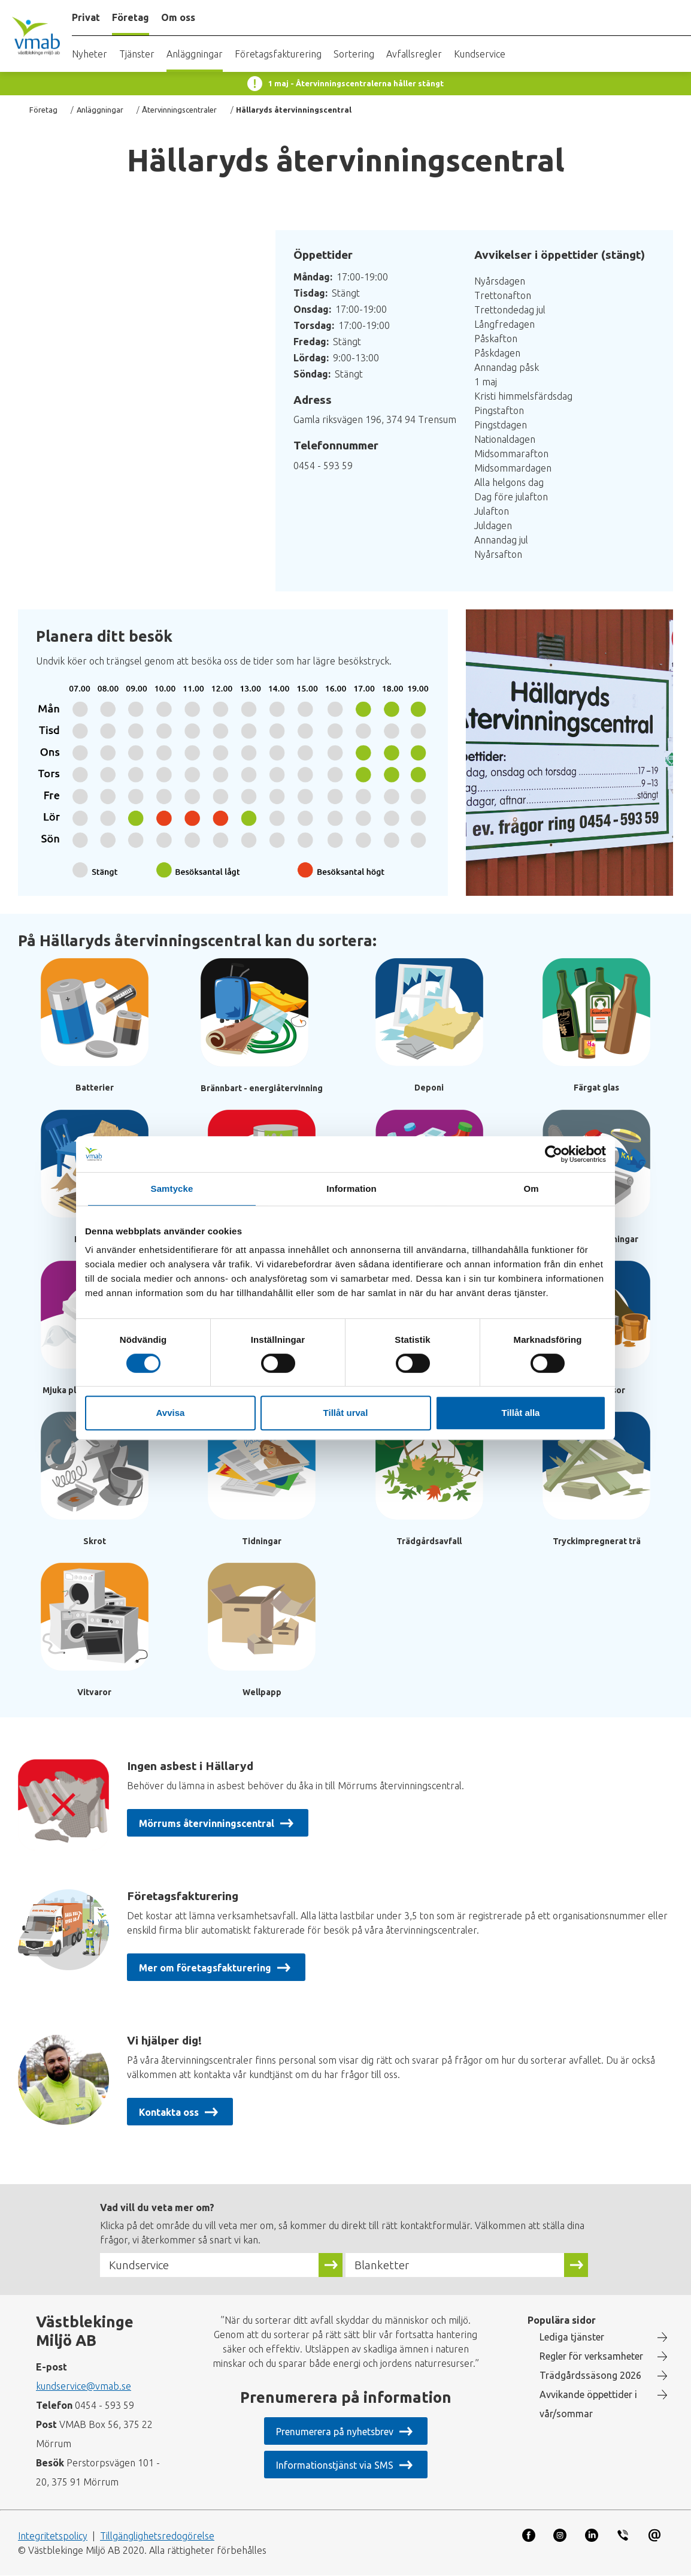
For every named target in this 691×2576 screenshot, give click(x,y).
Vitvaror (94, 1692)
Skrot (94, 1541)
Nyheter (89, 54)
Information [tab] (351, 1188)
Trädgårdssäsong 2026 (590, 2375)
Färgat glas (596, 1087)
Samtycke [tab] (172, 1188)
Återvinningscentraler (179, 109)
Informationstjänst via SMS (334, 2465)
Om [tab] (530, 1188)
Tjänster (136, 54)
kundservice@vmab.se (83, 2386)
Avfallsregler (414, 54)
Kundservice (479, 54)
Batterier (94, 1087)
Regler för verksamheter (591, 2356)
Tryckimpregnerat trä (597, 1541)
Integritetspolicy (52, 2535)
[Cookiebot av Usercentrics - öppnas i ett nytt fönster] (553, 1154)
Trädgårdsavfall (429, 1541)
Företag (43, 109)
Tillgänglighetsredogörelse (157, 2535)
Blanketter (381, 2265)
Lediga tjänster (572, 2337)
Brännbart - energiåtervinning (262, 1088)
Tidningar (261, 1541)
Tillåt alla (521, 1413)
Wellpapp (262, 1692)
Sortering (354, 54)
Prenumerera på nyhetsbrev (334, 2431)
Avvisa (170, 1413)
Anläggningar (194, 54)
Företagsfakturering (278, 54)
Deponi (429, 1087)
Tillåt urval (345, 1413)
